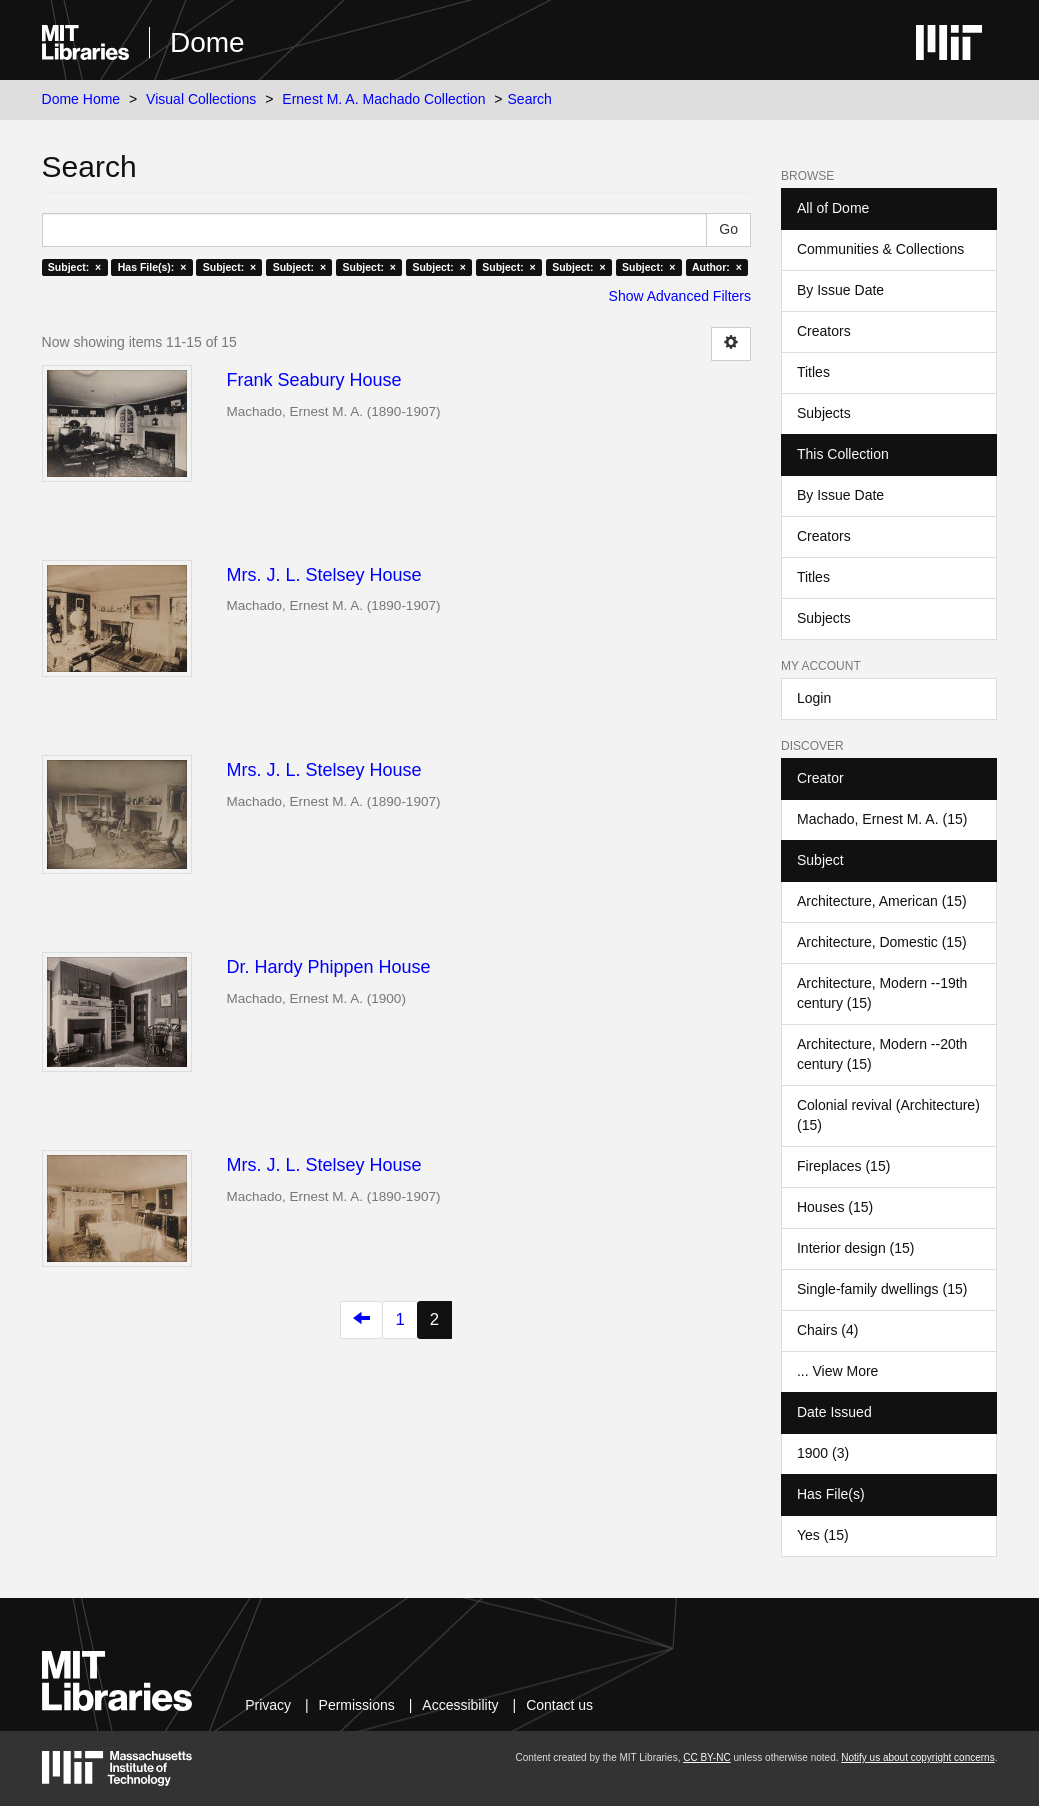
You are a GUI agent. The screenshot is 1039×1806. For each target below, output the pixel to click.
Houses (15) (835, 1207)
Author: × (717, 267)
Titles (813, 372)
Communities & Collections (880, 249)
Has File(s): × (152, 267)
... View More (837, 1371)
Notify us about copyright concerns (917, 1757)
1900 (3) (823, 1453)
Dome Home (81, 99)
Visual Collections (201, 99)
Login (814, 698)
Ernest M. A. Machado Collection (383, 99)
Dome (207, 42)
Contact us (559, 1705)
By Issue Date (840, 290)
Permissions (357, 1705)
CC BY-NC (706, 1757)
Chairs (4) (827, 1330)
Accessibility (460, 1705)
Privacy (268, 1705)
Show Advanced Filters (680, 296)
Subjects (824, 413)
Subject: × (74, 267)
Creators (824, 331)
